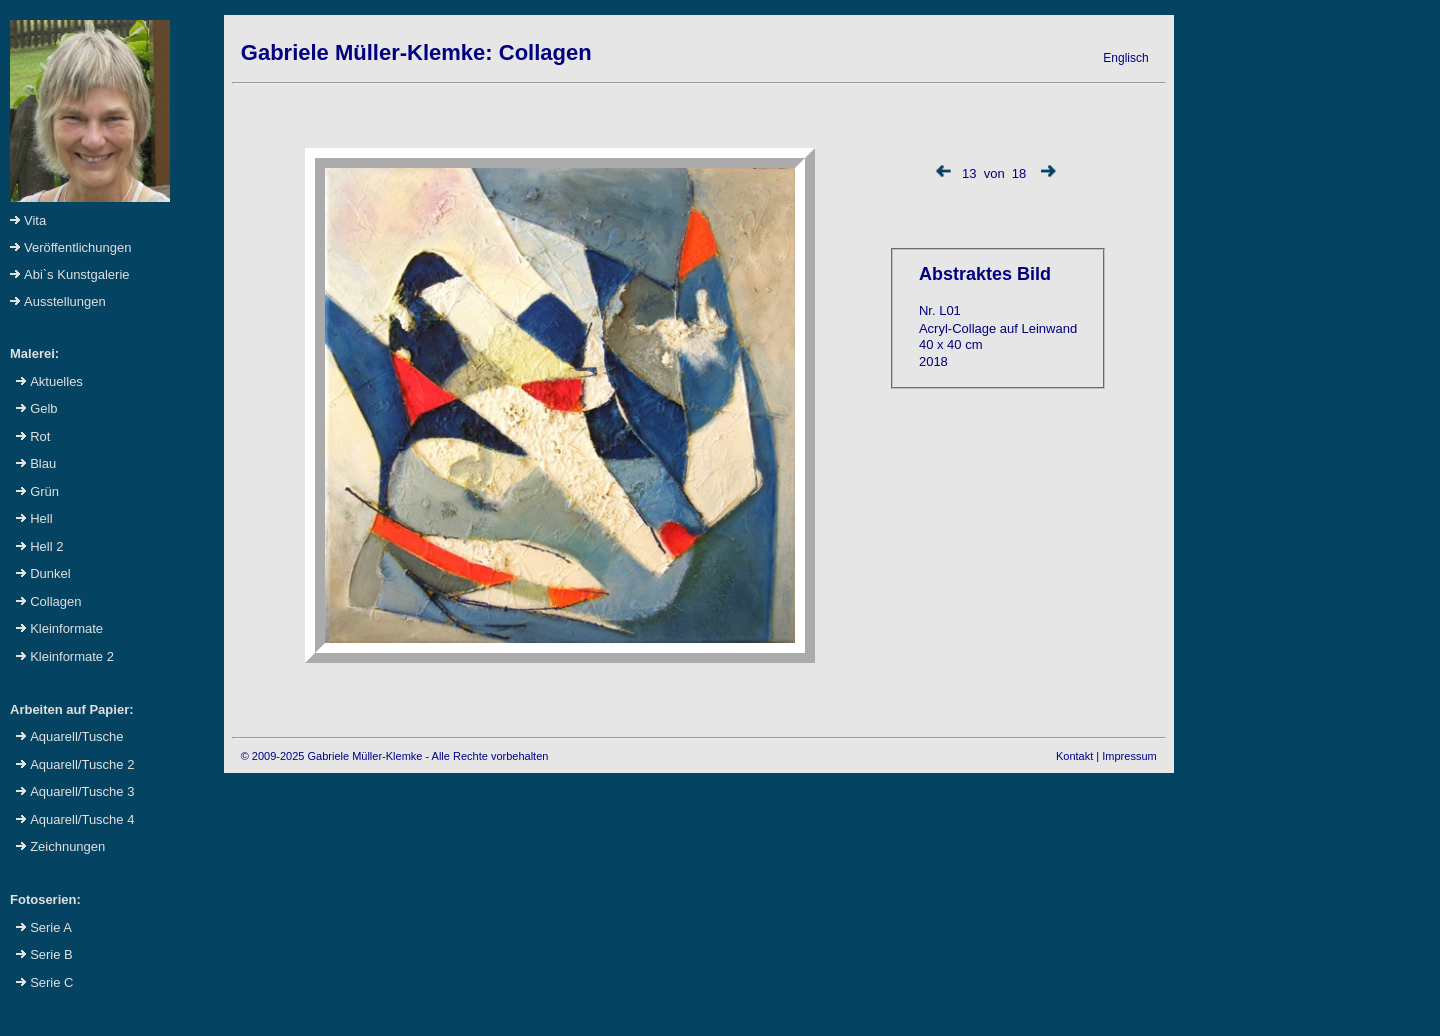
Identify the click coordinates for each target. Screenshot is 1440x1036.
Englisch (1125, 58)
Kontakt (1074, 756)
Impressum (1129, 756)
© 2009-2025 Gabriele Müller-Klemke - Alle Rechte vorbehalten (395, 756)
